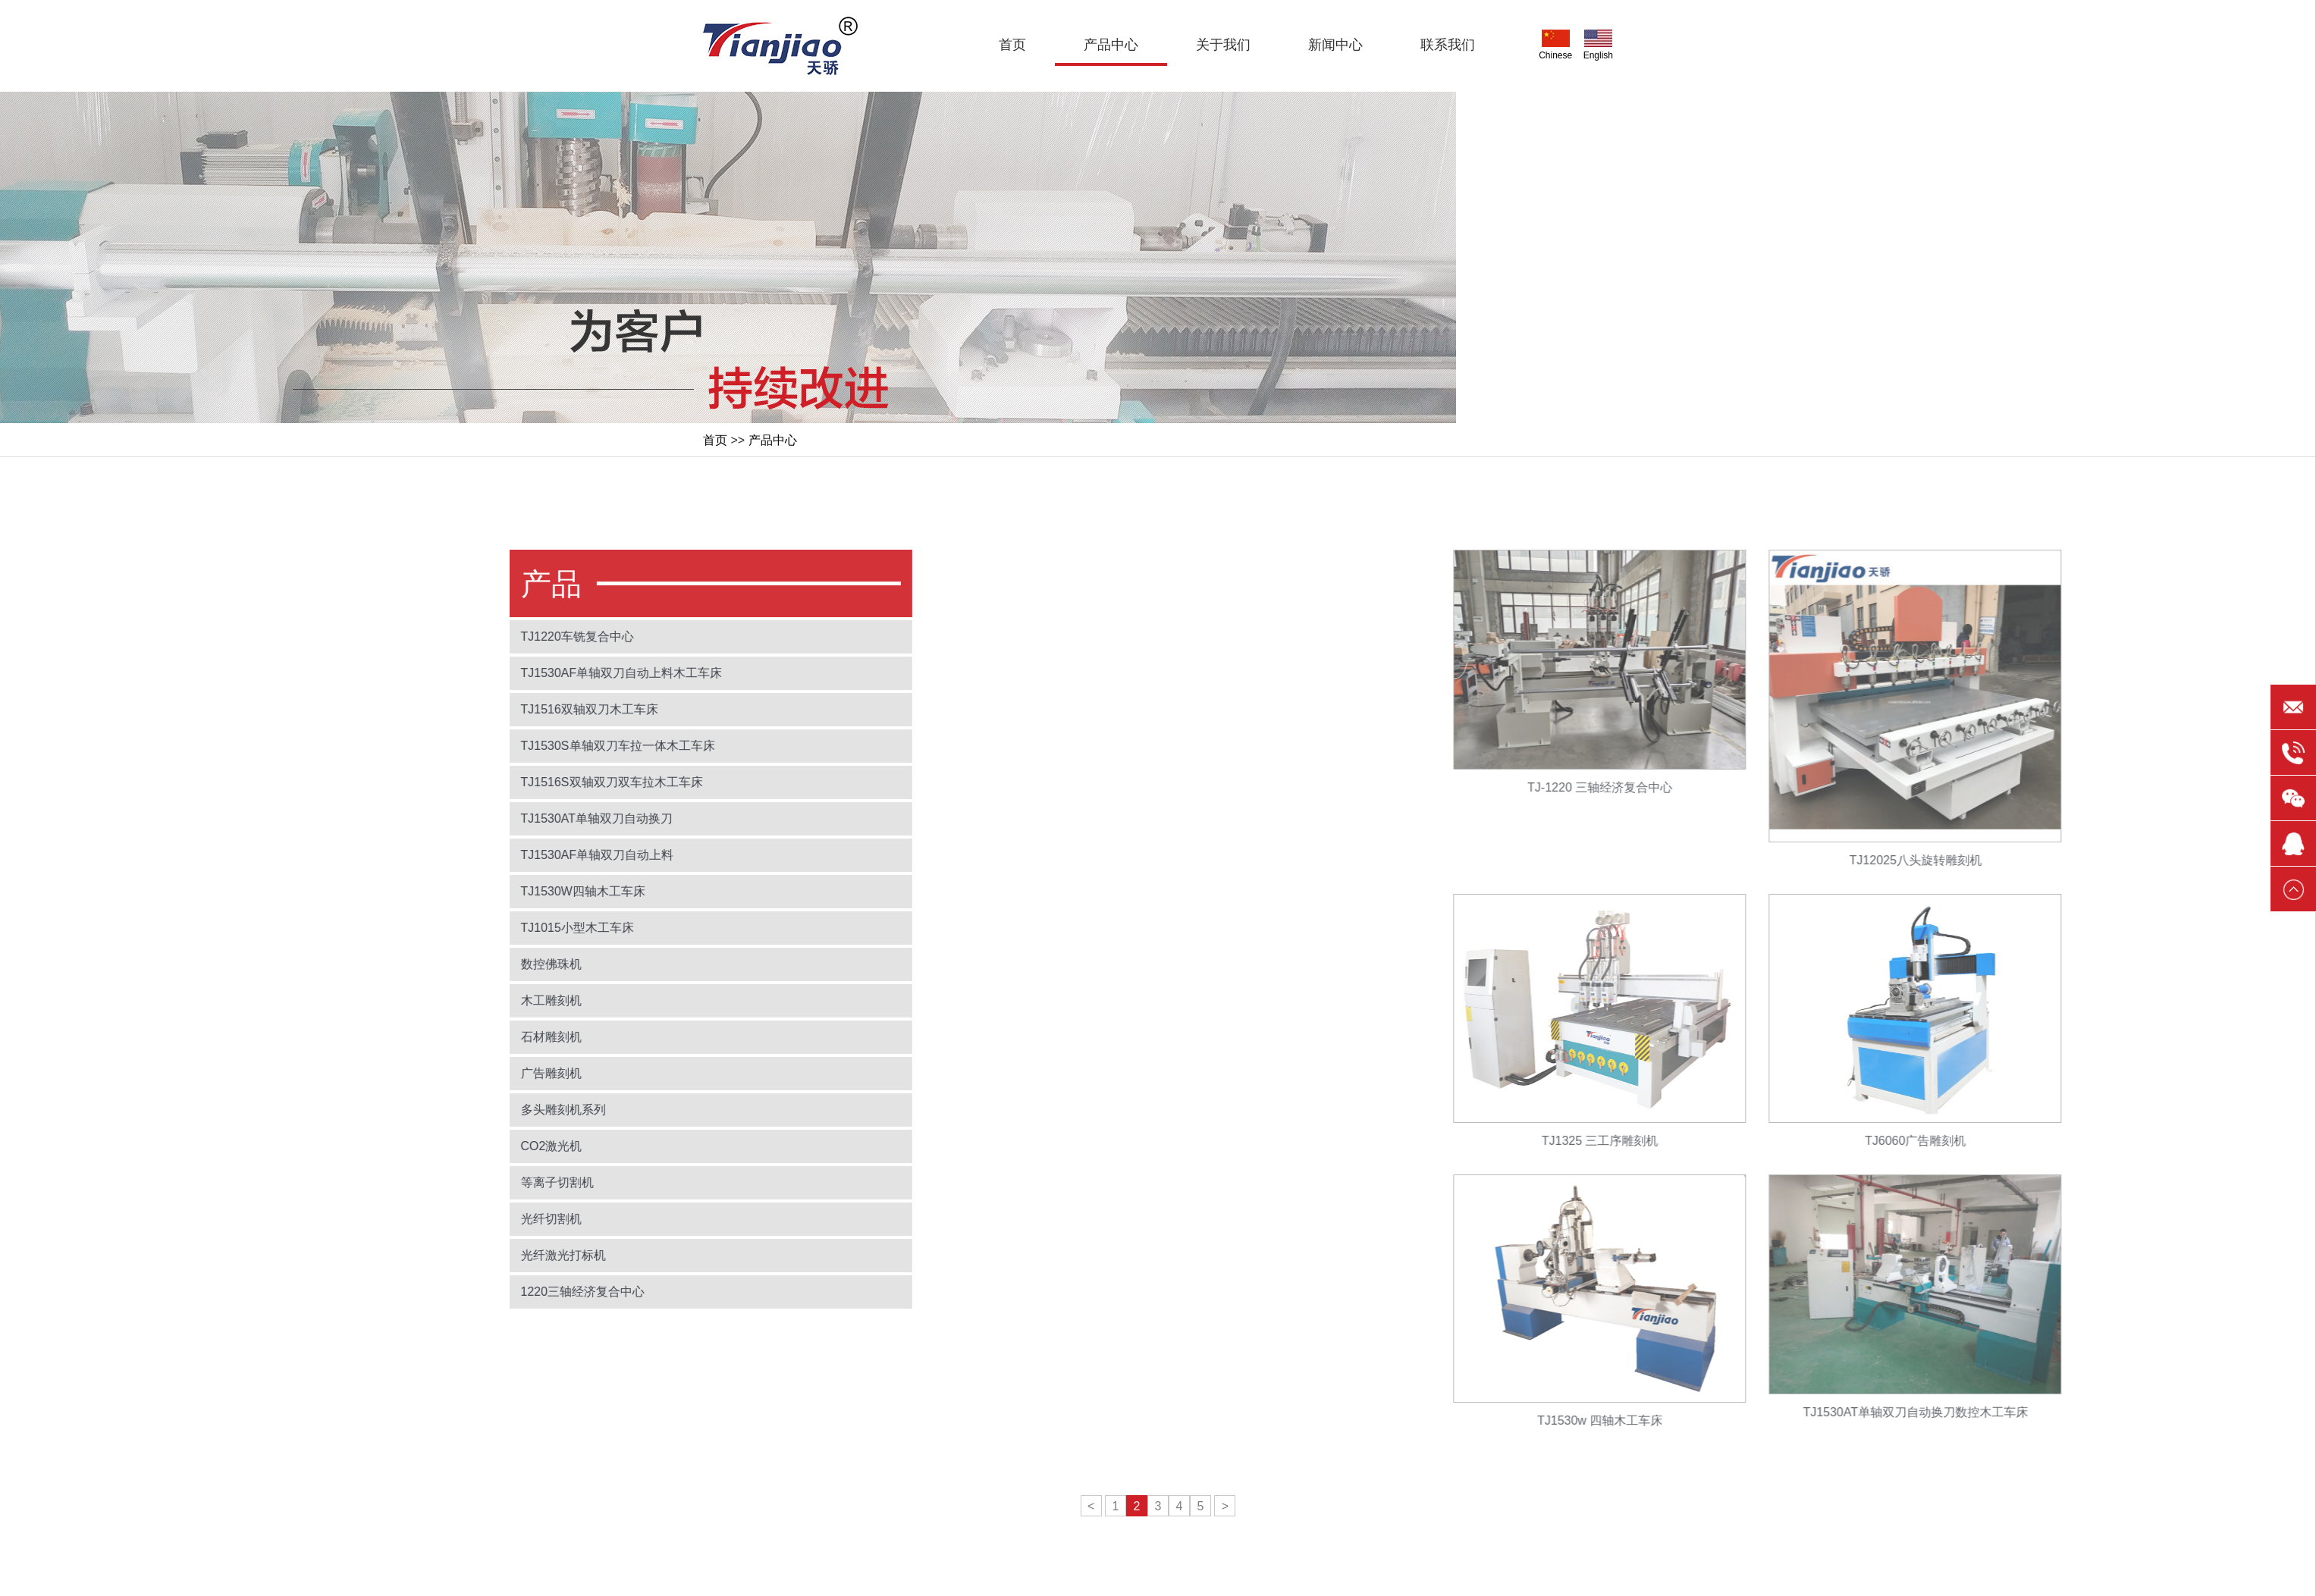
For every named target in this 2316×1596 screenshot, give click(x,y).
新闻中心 (1335, 44)
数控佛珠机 (402, 964)
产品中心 (1111, 44)
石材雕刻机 (402, 1036)
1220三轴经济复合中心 (434, 1291)
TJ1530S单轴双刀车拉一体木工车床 (469, 745)
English (1598, 45)
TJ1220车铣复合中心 (428, 636)
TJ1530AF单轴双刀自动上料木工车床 (473, 672)
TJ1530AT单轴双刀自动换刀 (448, 818)
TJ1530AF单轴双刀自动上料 (449, 854)
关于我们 (1223, 44)
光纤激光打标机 (414, 1255)
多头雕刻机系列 (414, 1109)
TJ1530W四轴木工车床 (434, 891)
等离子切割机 (408, 1182)
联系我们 (1447, 44)
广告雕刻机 (402, 1073)
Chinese (1555, 45)
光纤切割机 (402, 1218)
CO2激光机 (403, 1146)
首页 (1012, 44)
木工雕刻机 (402, 1000)
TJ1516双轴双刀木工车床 (441, 709)
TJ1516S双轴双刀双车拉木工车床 (463, 782)
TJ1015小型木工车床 (428, 927)
